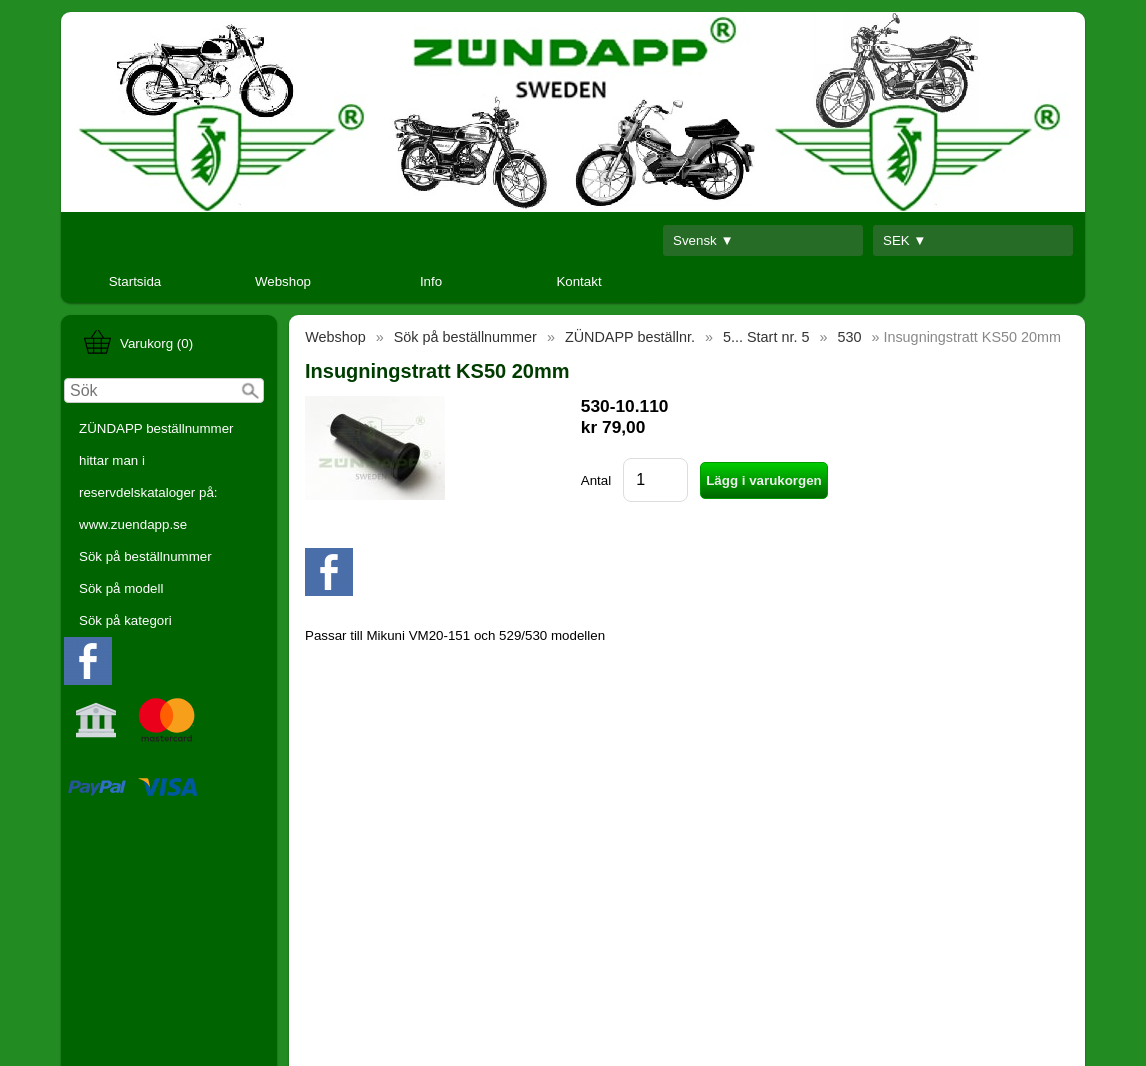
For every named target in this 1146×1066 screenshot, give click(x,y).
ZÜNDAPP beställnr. (630, 337)
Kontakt (578, 281)
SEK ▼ (905, 240)
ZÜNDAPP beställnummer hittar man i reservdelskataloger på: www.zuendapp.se (156, 476)
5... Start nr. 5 (766, 337)
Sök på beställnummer (145, 556)
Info (431, 281)
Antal (596, 480)
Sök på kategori (125, 620)
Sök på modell (121, 588)
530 (849, 337)
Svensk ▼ (703, 240)
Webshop (283, 281)
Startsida (135, 281)
